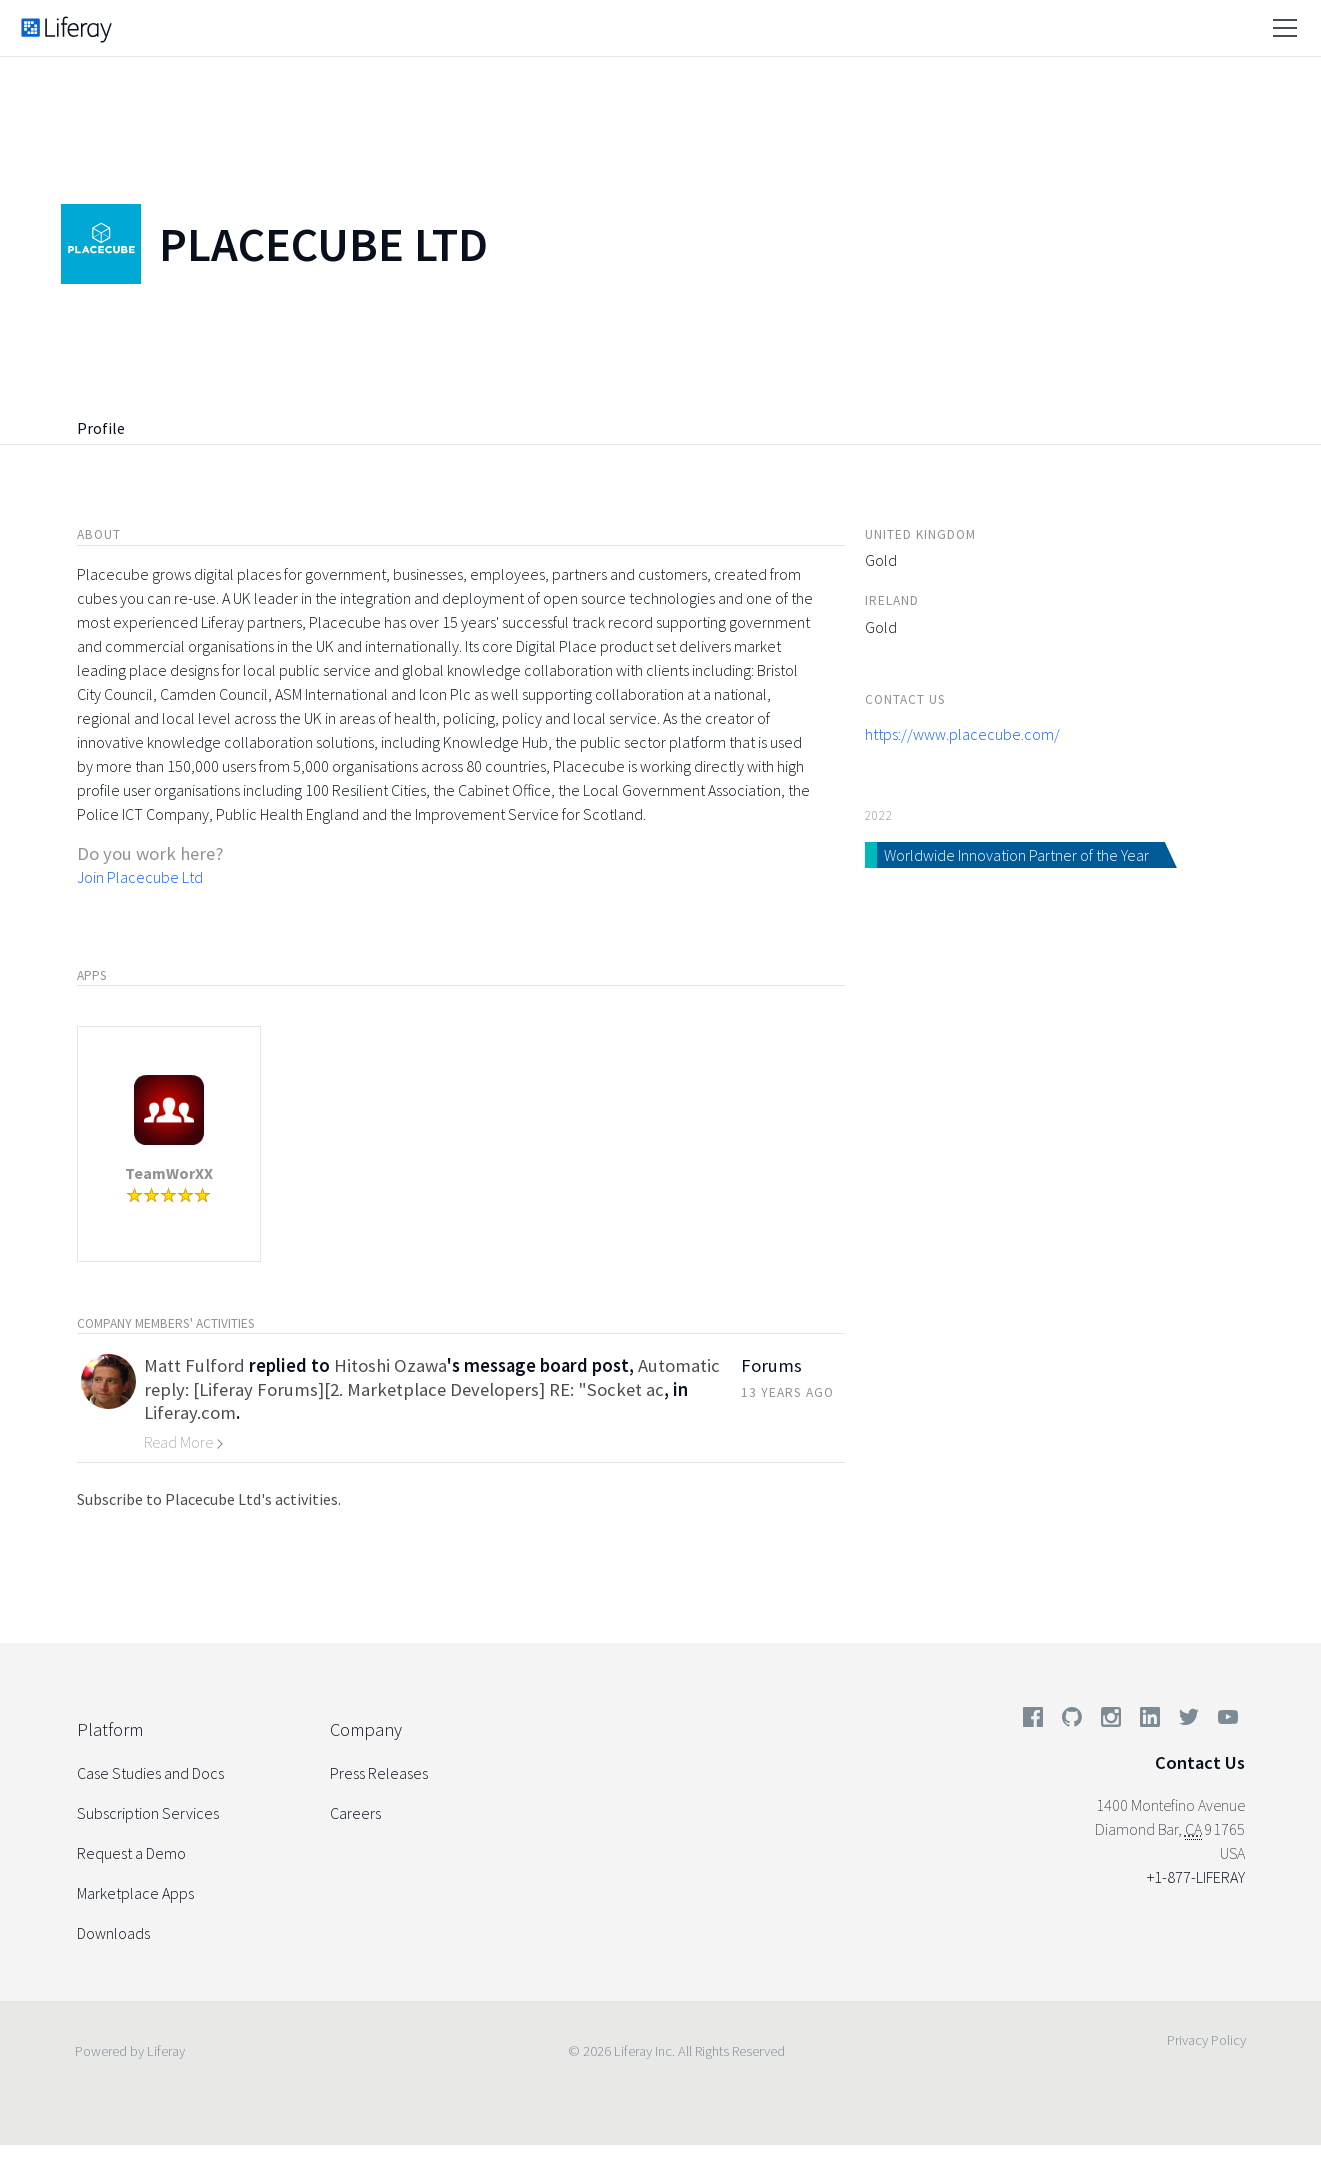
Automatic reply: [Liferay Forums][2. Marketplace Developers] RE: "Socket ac (432, 1377)
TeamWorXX (169, 1173)
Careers (355, 1813)
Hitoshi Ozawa (390, 1365)
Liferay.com (190, 1412)
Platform (110, 1729)
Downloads (113, 1933)
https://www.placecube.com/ (962, 734)
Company (366, 1729)
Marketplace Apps (135, 1893)
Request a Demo (131, 1853)
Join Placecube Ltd (140, 877)
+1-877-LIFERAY (1196, 1877)
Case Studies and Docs (150, 1773)
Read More (184, 1442)
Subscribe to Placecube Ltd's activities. (209, 1499)
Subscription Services (148, 1813)
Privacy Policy (1206, 2040)
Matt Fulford (194, 1365)
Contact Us (1200, 1762)
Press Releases (379, 1773)
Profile (101, 428)
